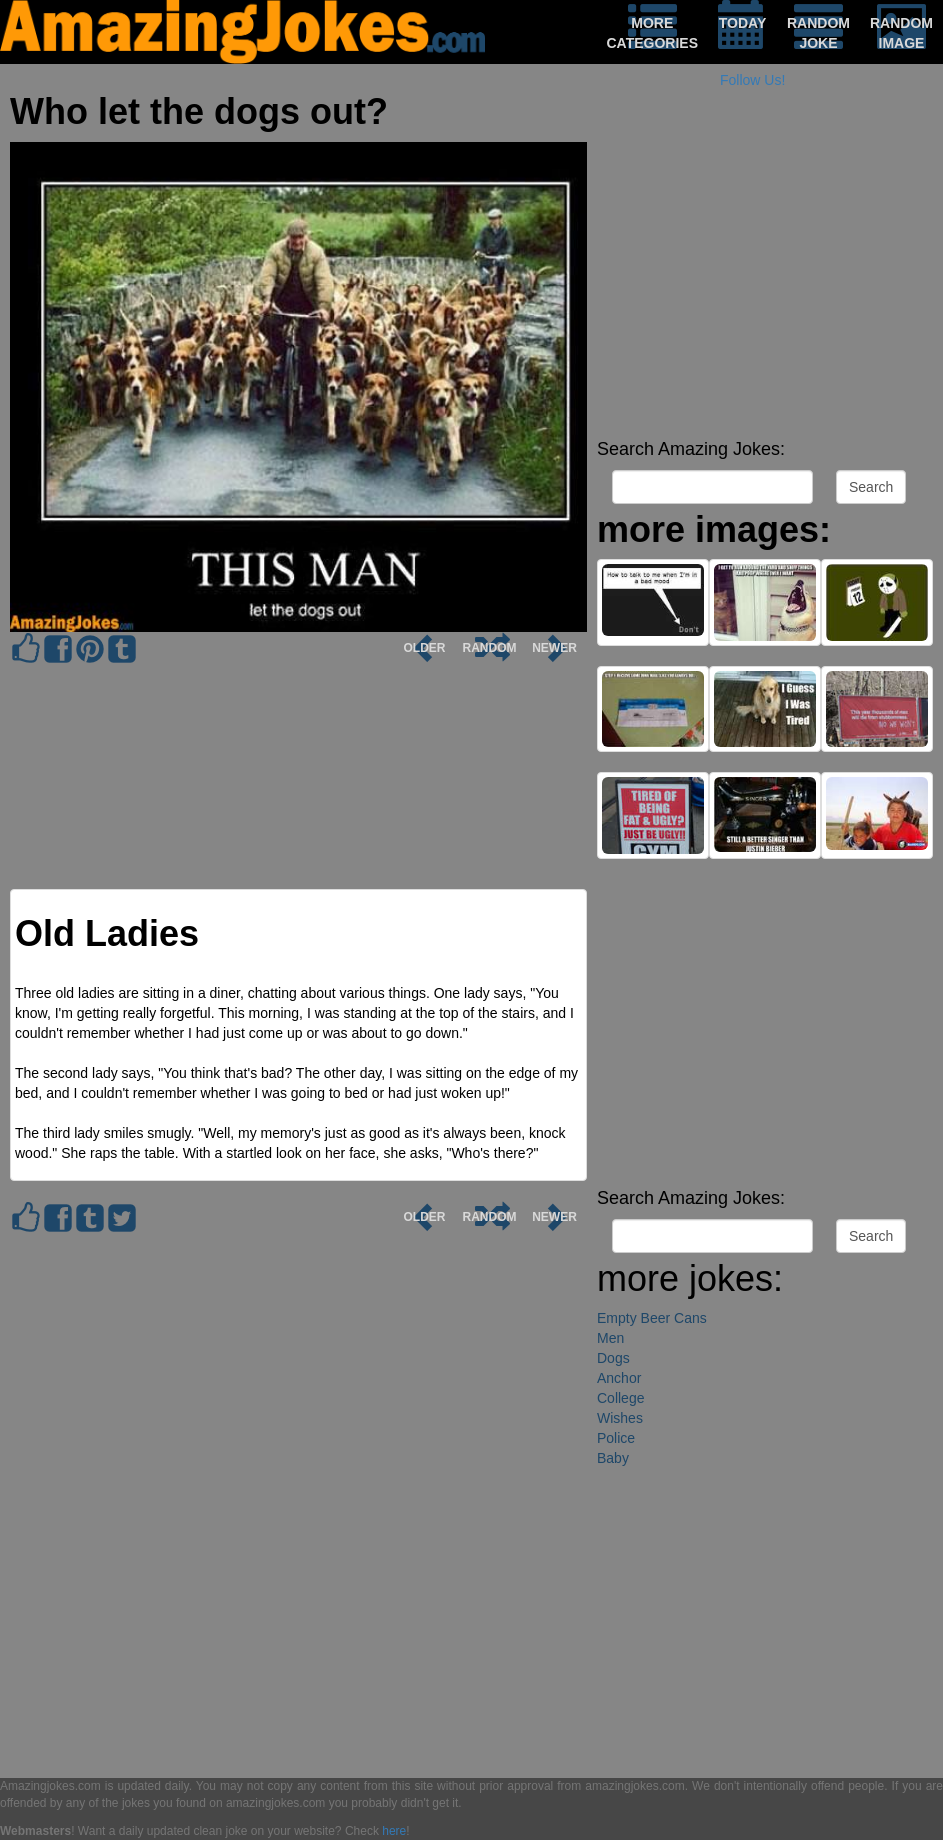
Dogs (613, 1358)
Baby (613, 1458)
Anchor (619, 1378)
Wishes (620, 1418)
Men (610, 1338)
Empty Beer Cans (652, 1318)
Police (616, 1438)
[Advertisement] (765, 290)
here (394, 1831)
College (620, 1398)
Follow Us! (752, 80)
